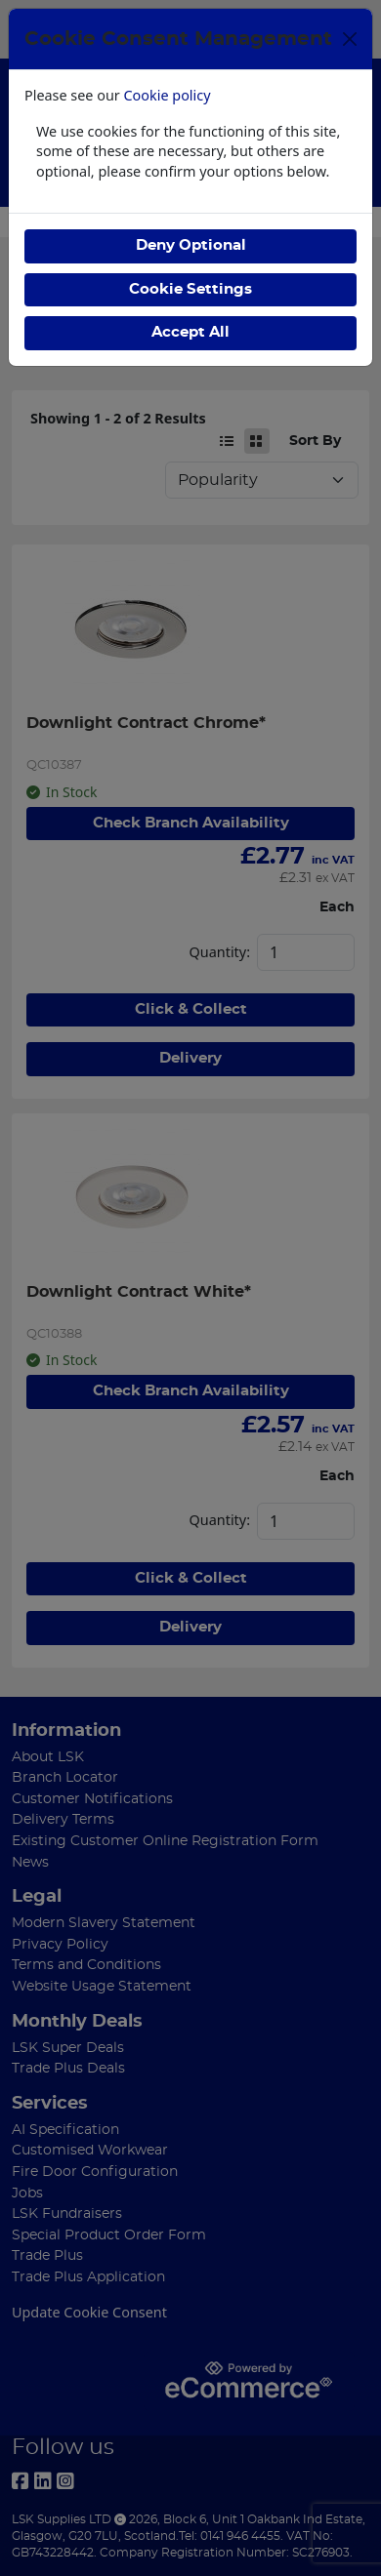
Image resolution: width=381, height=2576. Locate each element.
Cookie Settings (190, 289)
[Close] (349, 39)
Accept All (190, 332)
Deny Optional (191, 245)
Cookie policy (167, 95)
